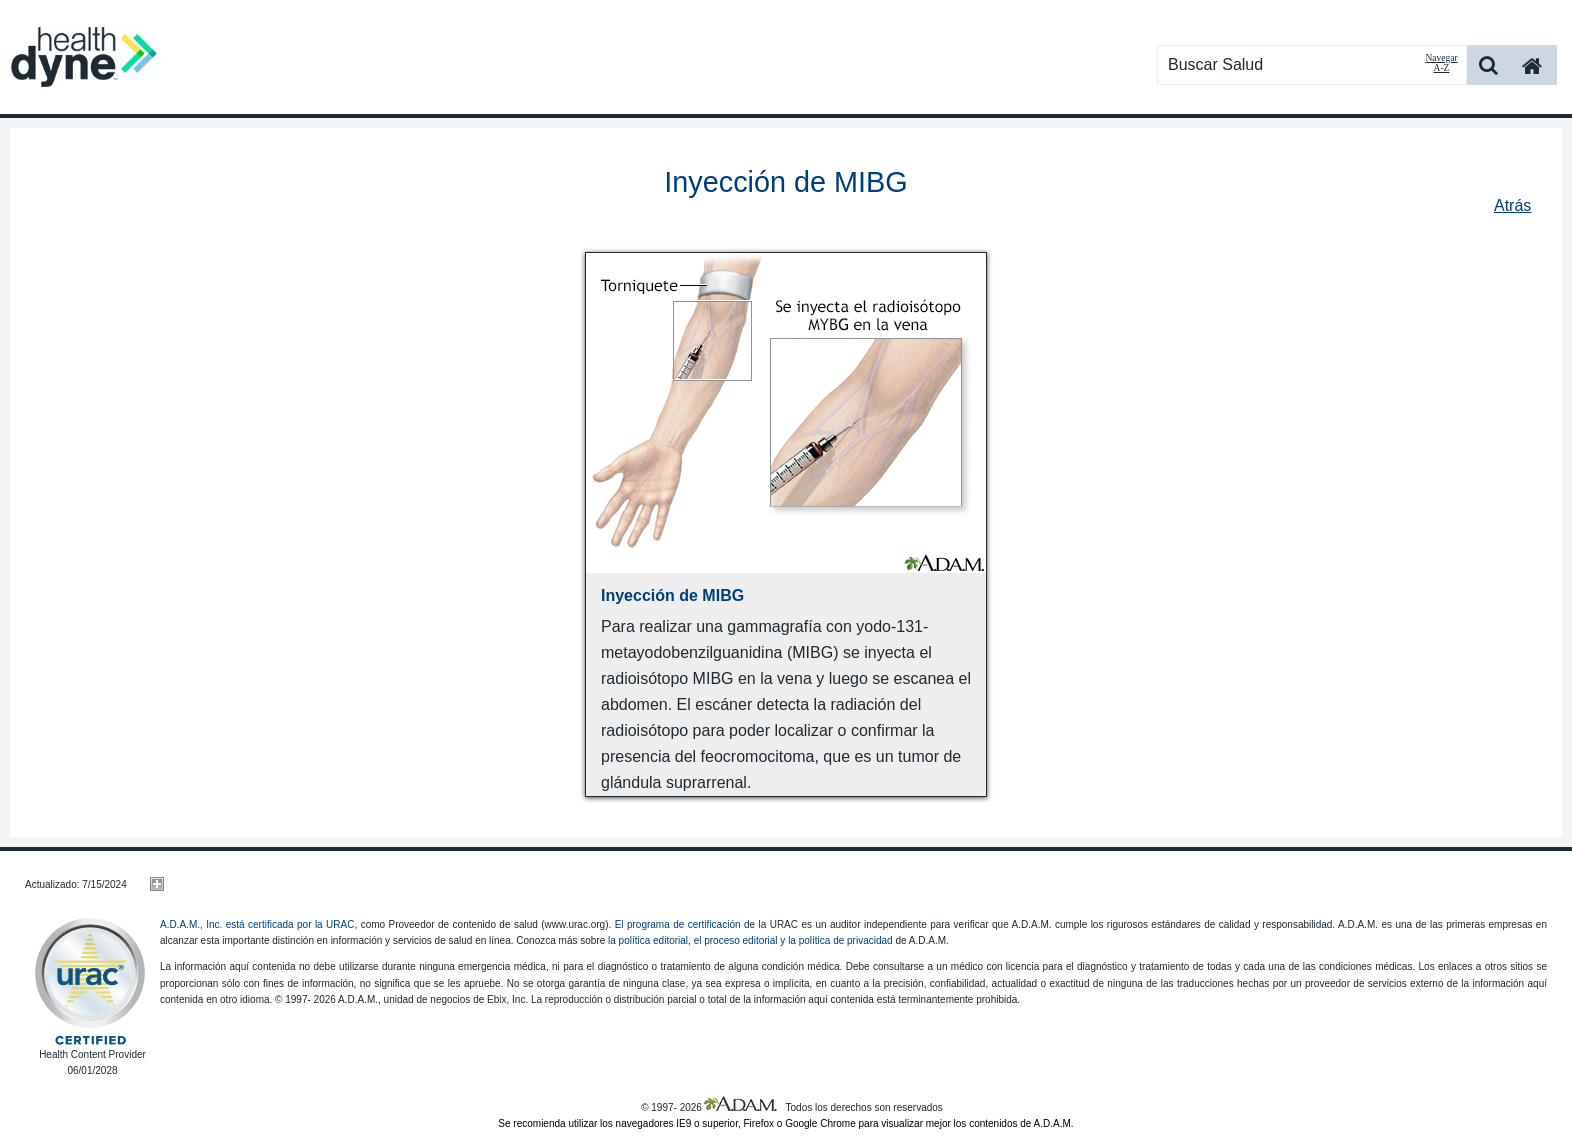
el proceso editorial (736, 940)
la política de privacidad (840, 940)
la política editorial (648, 940)
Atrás (1512, 205)
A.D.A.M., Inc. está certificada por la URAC (257, 924)
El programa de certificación (678, 924)
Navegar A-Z (1441, 63)
